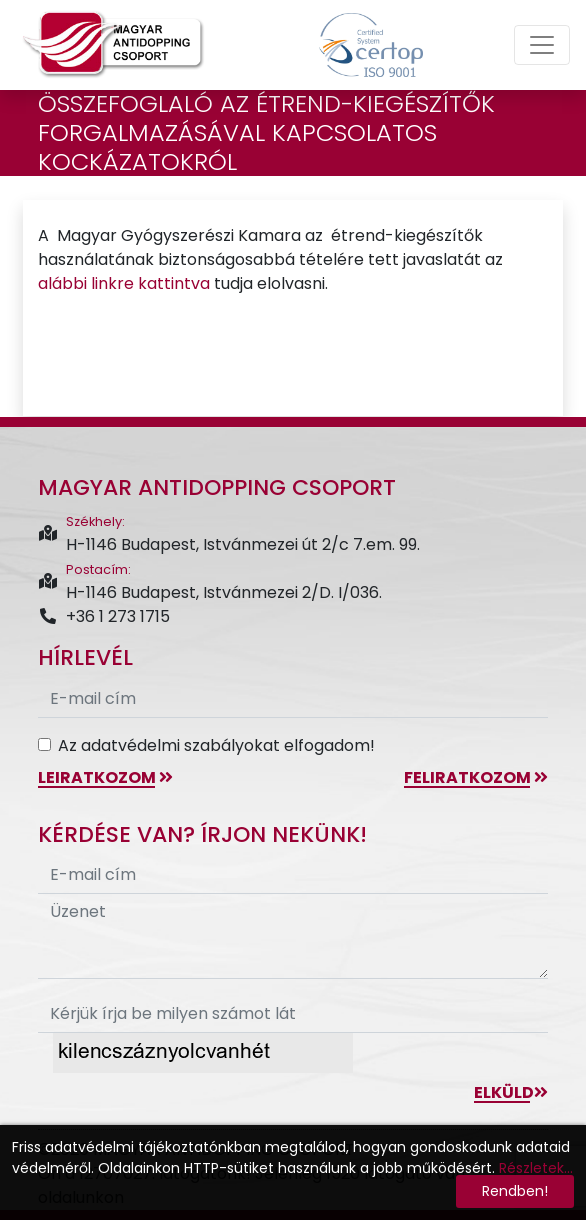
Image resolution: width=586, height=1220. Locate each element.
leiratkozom (105, 777)
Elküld (511, 1092)
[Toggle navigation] (542, 45)
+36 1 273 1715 (104, 616)
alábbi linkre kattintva (124, 283)
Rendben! (515, 1191)
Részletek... (536, 1168)
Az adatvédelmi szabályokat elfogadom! (216, 745)
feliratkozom (476, 777)
